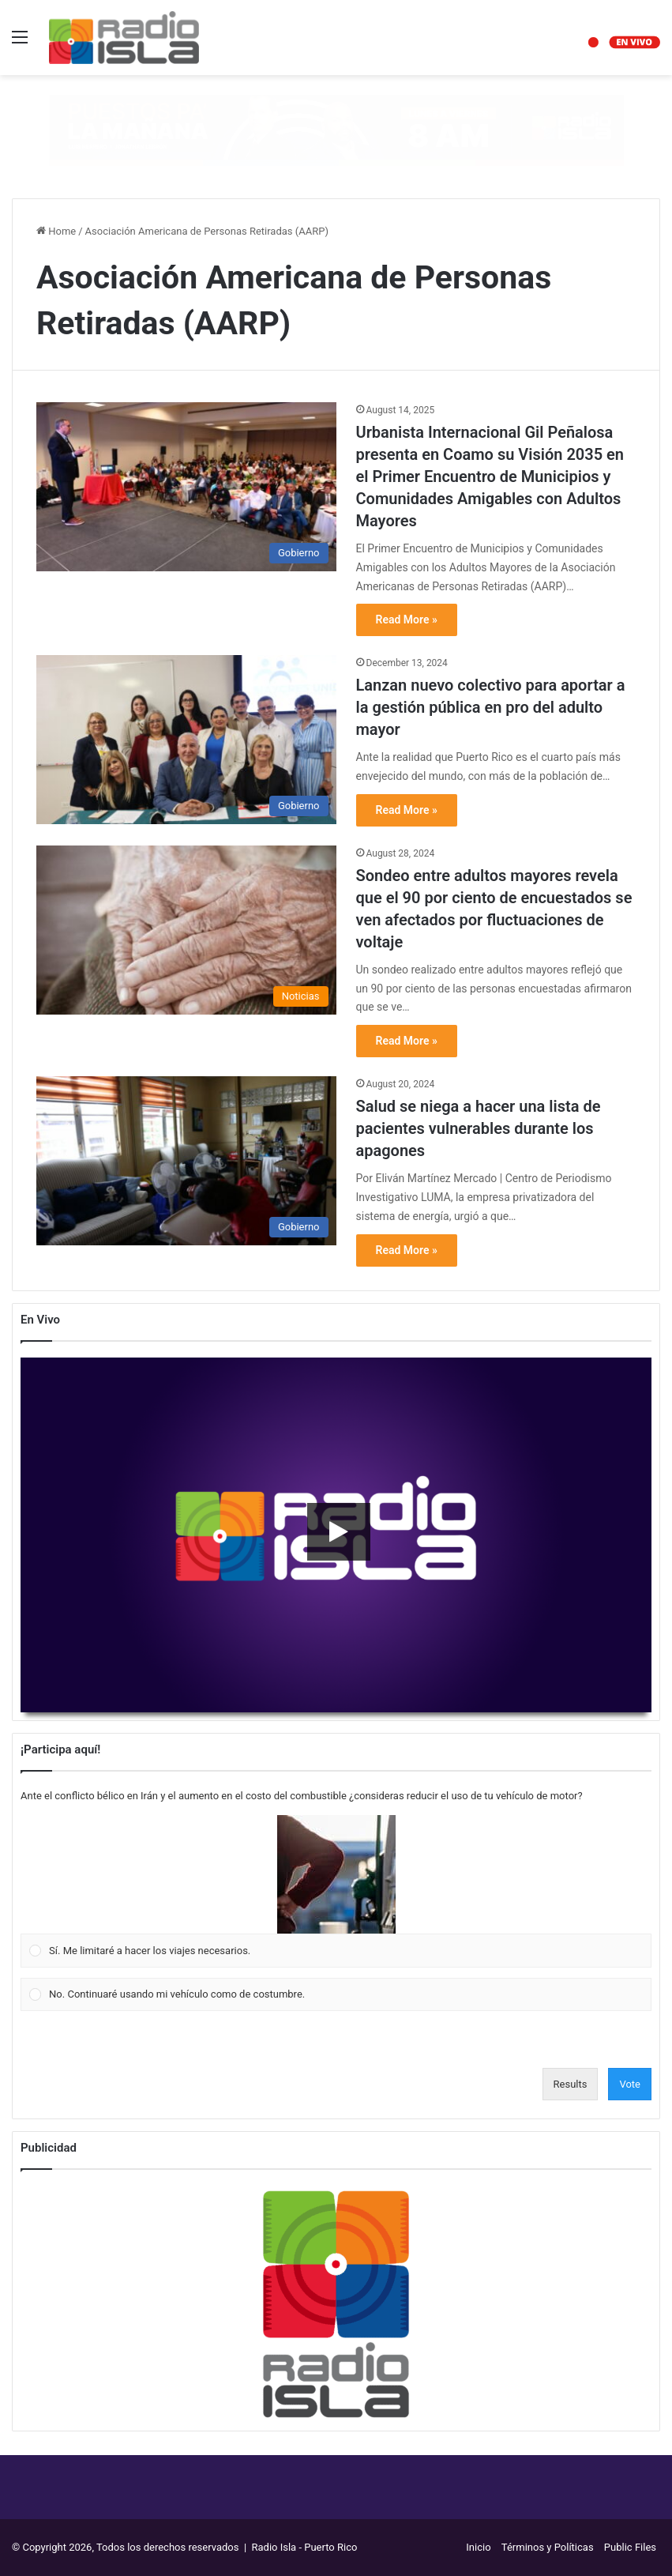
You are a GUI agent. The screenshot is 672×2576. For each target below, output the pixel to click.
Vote (629, 2084)
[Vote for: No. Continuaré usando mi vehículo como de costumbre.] (336, 1994)
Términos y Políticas (547, 2547)
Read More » (406, 619)
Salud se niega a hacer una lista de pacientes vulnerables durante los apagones (478, 1128)
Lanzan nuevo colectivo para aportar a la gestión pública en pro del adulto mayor (490, 707)
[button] (336, 1874)
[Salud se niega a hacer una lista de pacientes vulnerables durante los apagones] (186, 1160)
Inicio (478, 2547)
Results (571, 2084)
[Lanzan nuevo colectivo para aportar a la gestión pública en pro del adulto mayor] (186, 739)
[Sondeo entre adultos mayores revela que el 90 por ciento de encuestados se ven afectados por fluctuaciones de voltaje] (186, 930)
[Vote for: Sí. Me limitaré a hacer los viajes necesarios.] (336, 1891)
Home (56, 231)
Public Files (630, 2547)
